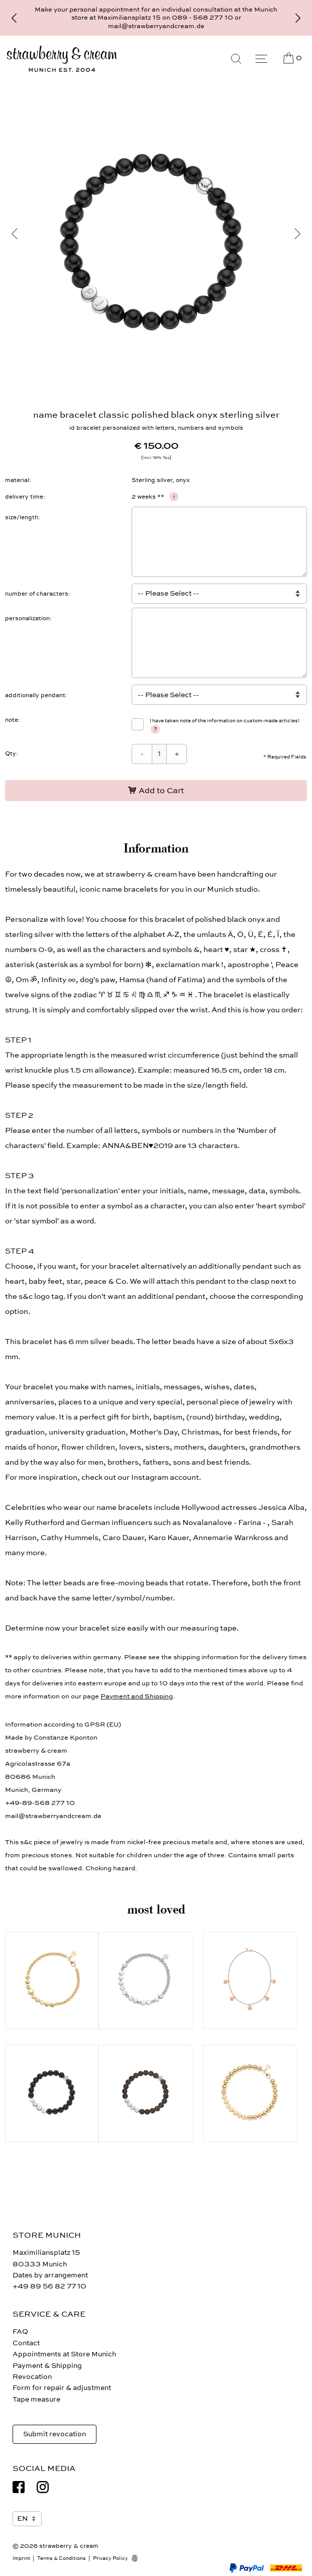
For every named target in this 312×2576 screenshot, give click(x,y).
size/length (21, 517)
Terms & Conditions (61, 2558)
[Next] (298, 18)
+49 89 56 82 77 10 (49, 2286)
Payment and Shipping (136, 1696)
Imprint (21, 2558)
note (11, 719)
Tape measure (36, 2399)
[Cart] (291, 58)
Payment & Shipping (47, 2365)
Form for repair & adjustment (62, 2387)
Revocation (32, 2376)
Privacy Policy (110, 2558)
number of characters (36, 593)
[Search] (236, 58)
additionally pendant (35, 695)
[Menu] (261, 58)
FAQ (20, 2331)
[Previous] (14, 18)
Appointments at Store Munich (64, 2354)
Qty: (11, 753)
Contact (26, 2343)
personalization (27, 618)
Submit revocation (54, 2434)
